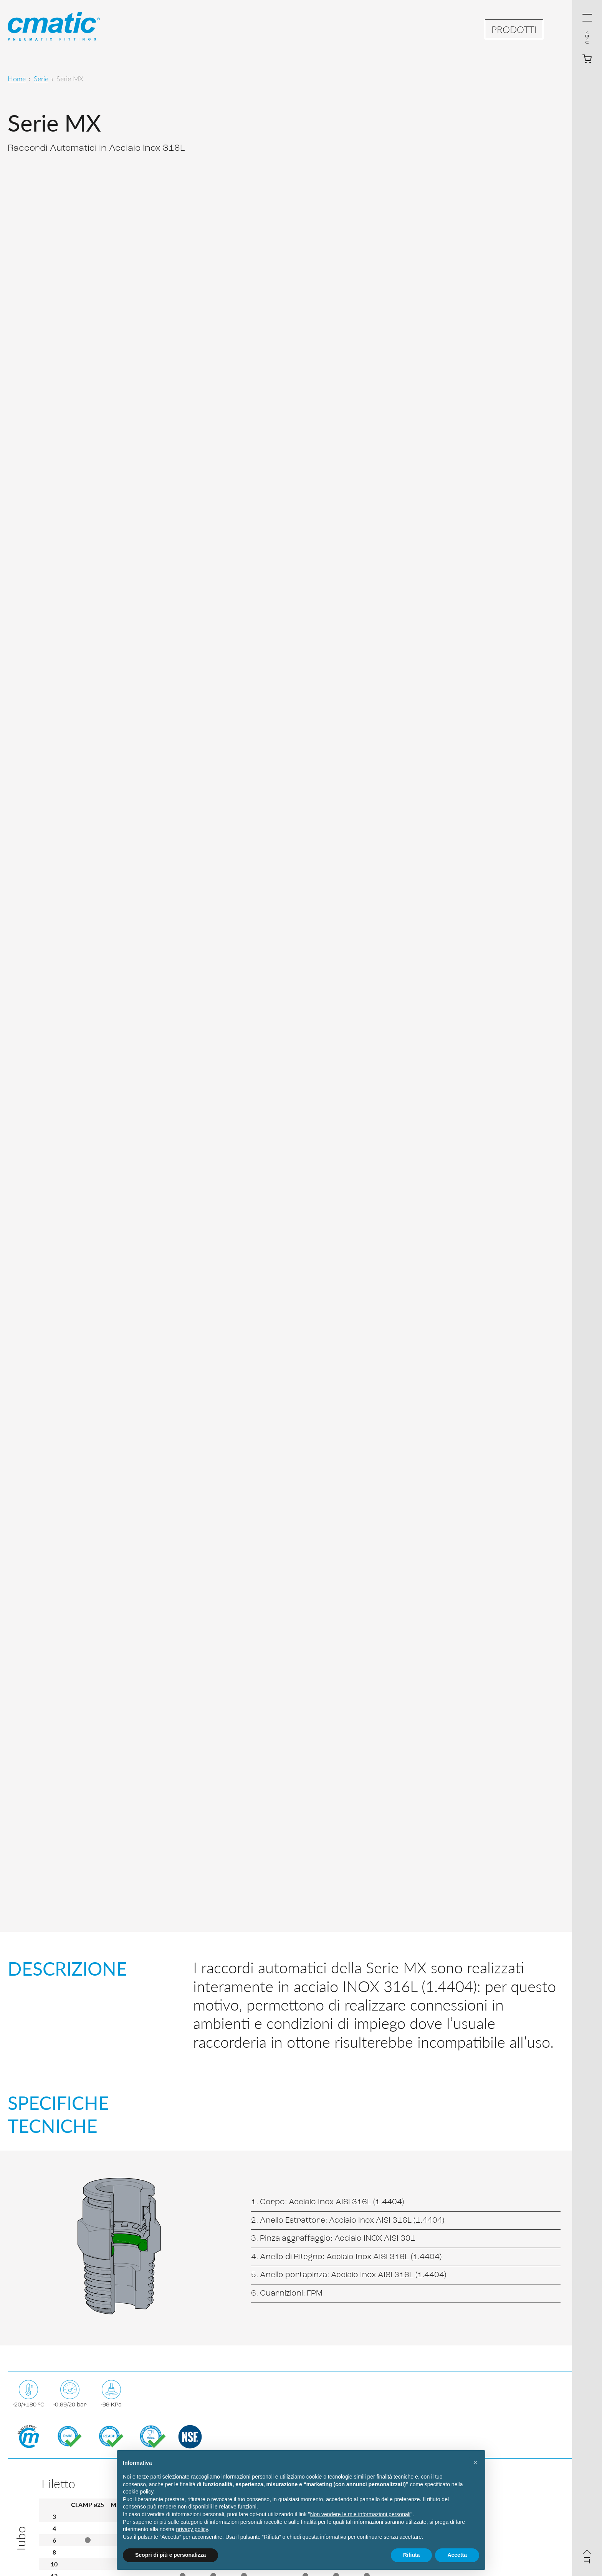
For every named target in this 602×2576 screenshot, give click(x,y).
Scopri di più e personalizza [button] (170, 2555)
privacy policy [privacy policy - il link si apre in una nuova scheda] (192, 2529)
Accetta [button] (457, 2555)
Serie (41, 78)
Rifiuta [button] (411, 2555)
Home (17, 78)
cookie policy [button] (138, 2492)
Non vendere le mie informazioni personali (360, 2514)
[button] (475, 2462)
